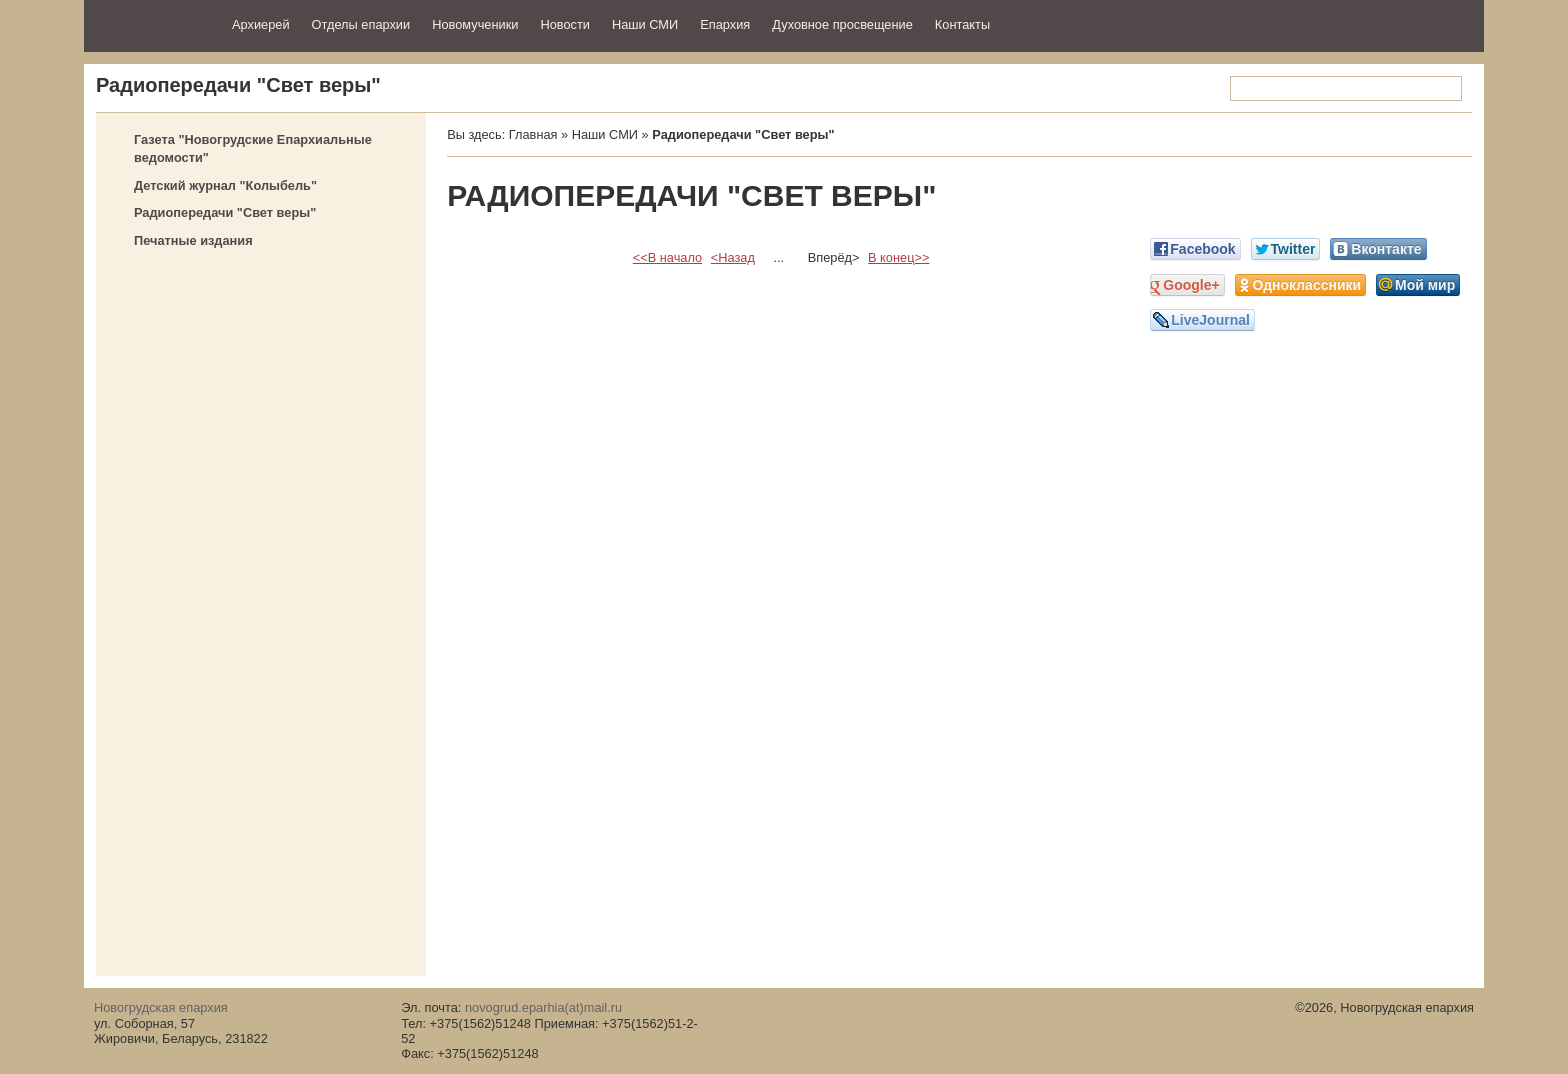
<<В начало (667, 257)
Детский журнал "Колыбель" (225, 185)
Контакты (962, 24)
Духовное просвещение (842, 24)
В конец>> (898, 257)
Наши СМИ (645, 24)
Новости (565, 24)
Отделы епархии (361, 24)
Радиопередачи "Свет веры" (225, 212)
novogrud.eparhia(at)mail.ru (543, 1007)
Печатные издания (193, 240)
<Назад (733, 257)
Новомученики (475, 24)
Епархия (725, 24)
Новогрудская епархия (151, 23)
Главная (533, 134)
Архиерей (261, 24)
